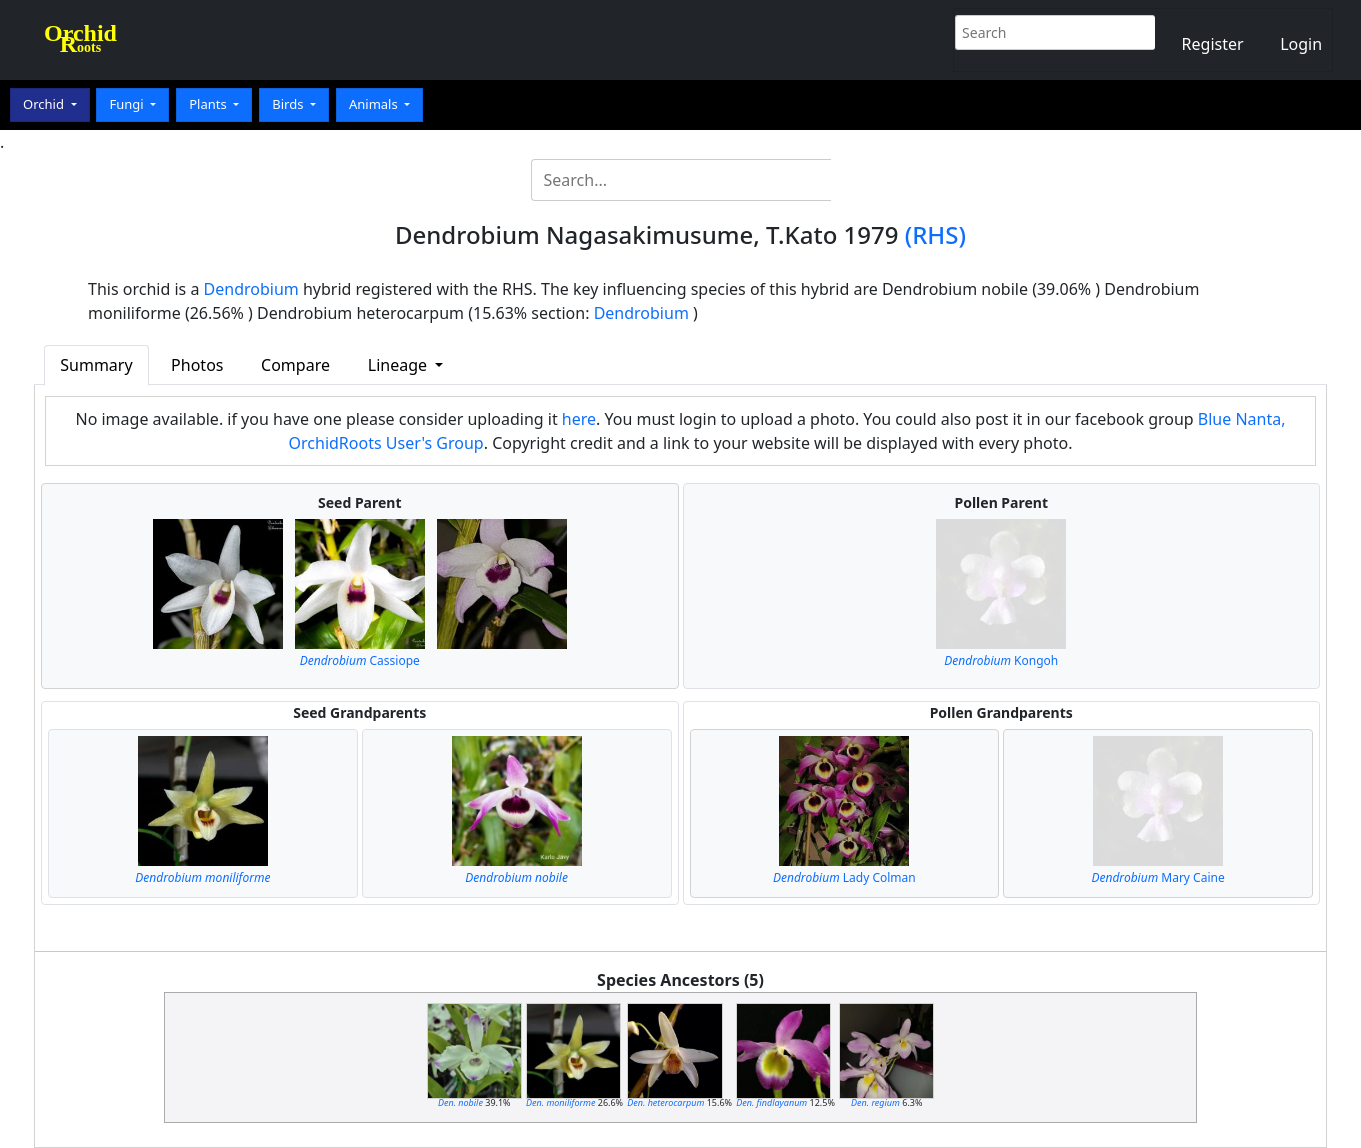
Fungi (128, 104)
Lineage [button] (399, 365)
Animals (375, 104)
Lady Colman (844, 877)
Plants (209, 104)
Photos (197, 365)
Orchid (45, 104)
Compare (295, 365)
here (579, 419)
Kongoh (1001, 660)
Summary (96, 365)
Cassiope (360, 660)
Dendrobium (251, 289)
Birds (289, 104)
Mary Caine (1157, 877)
